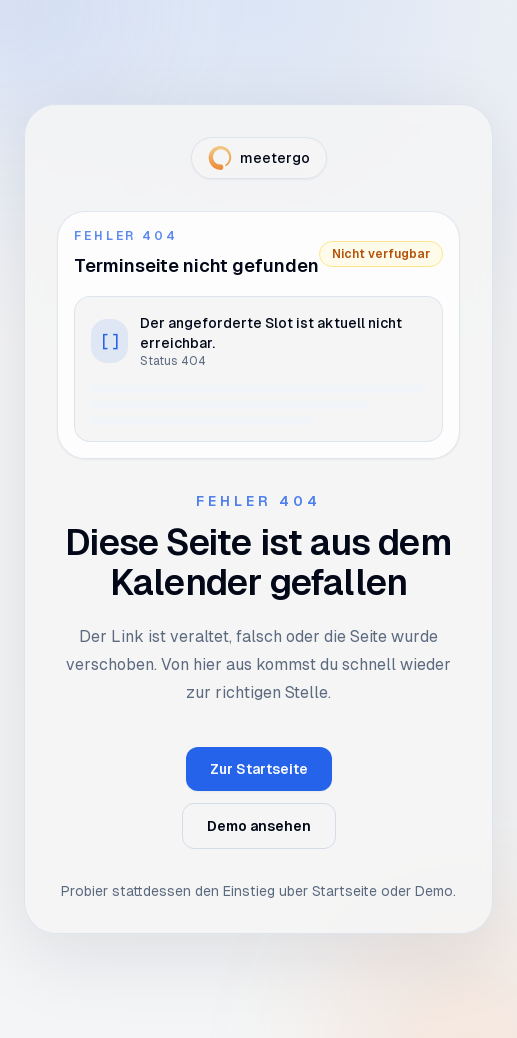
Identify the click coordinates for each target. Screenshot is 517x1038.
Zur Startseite (259, 769)
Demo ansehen (259, 826)
